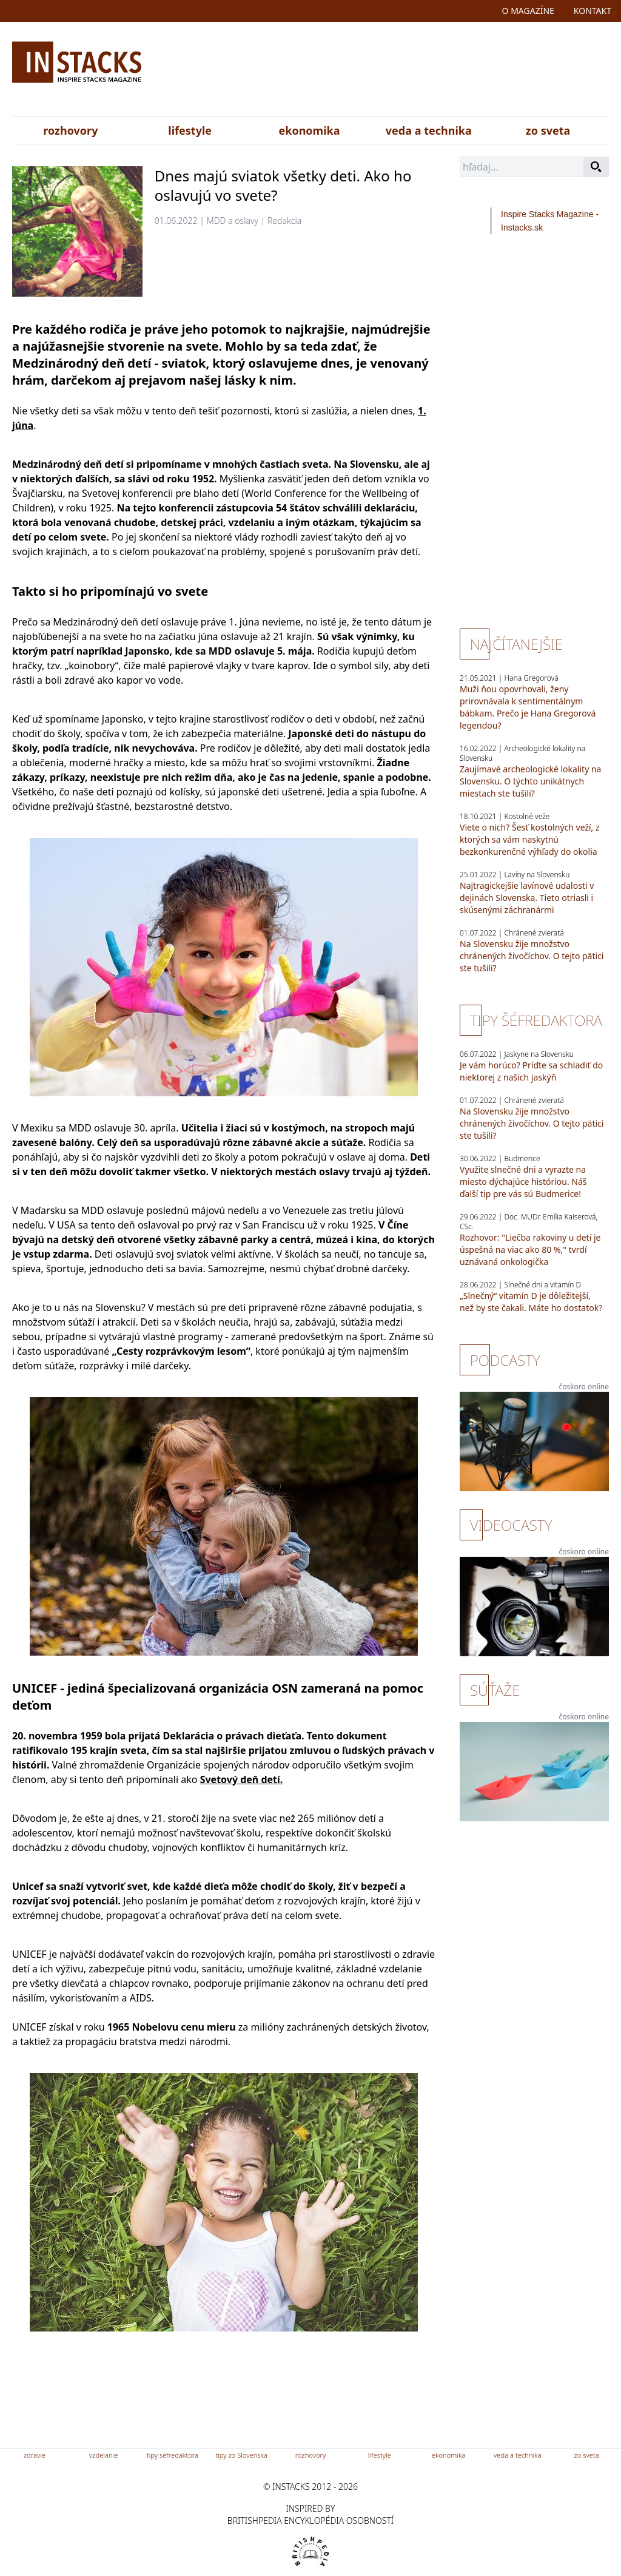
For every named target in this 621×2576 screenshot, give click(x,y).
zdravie (34, 2455)
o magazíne (528, 10)
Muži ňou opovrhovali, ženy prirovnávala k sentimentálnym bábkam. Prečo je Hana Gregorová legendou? (528, 707)
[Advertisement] (406, 71)
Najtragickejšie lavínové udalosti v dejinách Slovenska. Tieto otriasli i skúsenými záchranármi (527, 897)
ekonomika (309, 130)
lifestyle (190, 130)
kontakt (592, 10)
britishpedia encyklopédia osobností (310, 2520)
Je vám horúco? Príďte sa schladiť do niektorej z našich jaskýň (531, 1071)
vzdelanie (103, 2455)
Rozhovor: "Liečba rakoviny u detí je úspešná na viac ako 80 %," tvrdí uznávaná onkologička (530, 1249)
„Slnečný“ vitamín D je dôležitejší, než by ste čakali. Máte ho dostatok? (531, 1301)
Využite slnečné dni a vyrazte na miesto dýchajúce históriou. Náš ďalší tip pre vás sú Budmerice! (523, 1181)
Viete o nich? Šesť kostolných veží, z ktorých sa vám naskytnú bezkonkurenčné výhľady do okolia (530, 839)
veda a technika (429, 130)
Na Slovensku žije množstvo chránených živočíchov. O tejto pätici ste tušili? (531, 956)
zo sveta (548, 130)
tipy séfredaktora (172, 2455)
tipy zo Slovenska (241, 2455)
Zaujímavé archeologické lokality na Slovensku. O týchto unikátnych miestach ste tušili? (530, 781)
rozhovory (70, 130)
